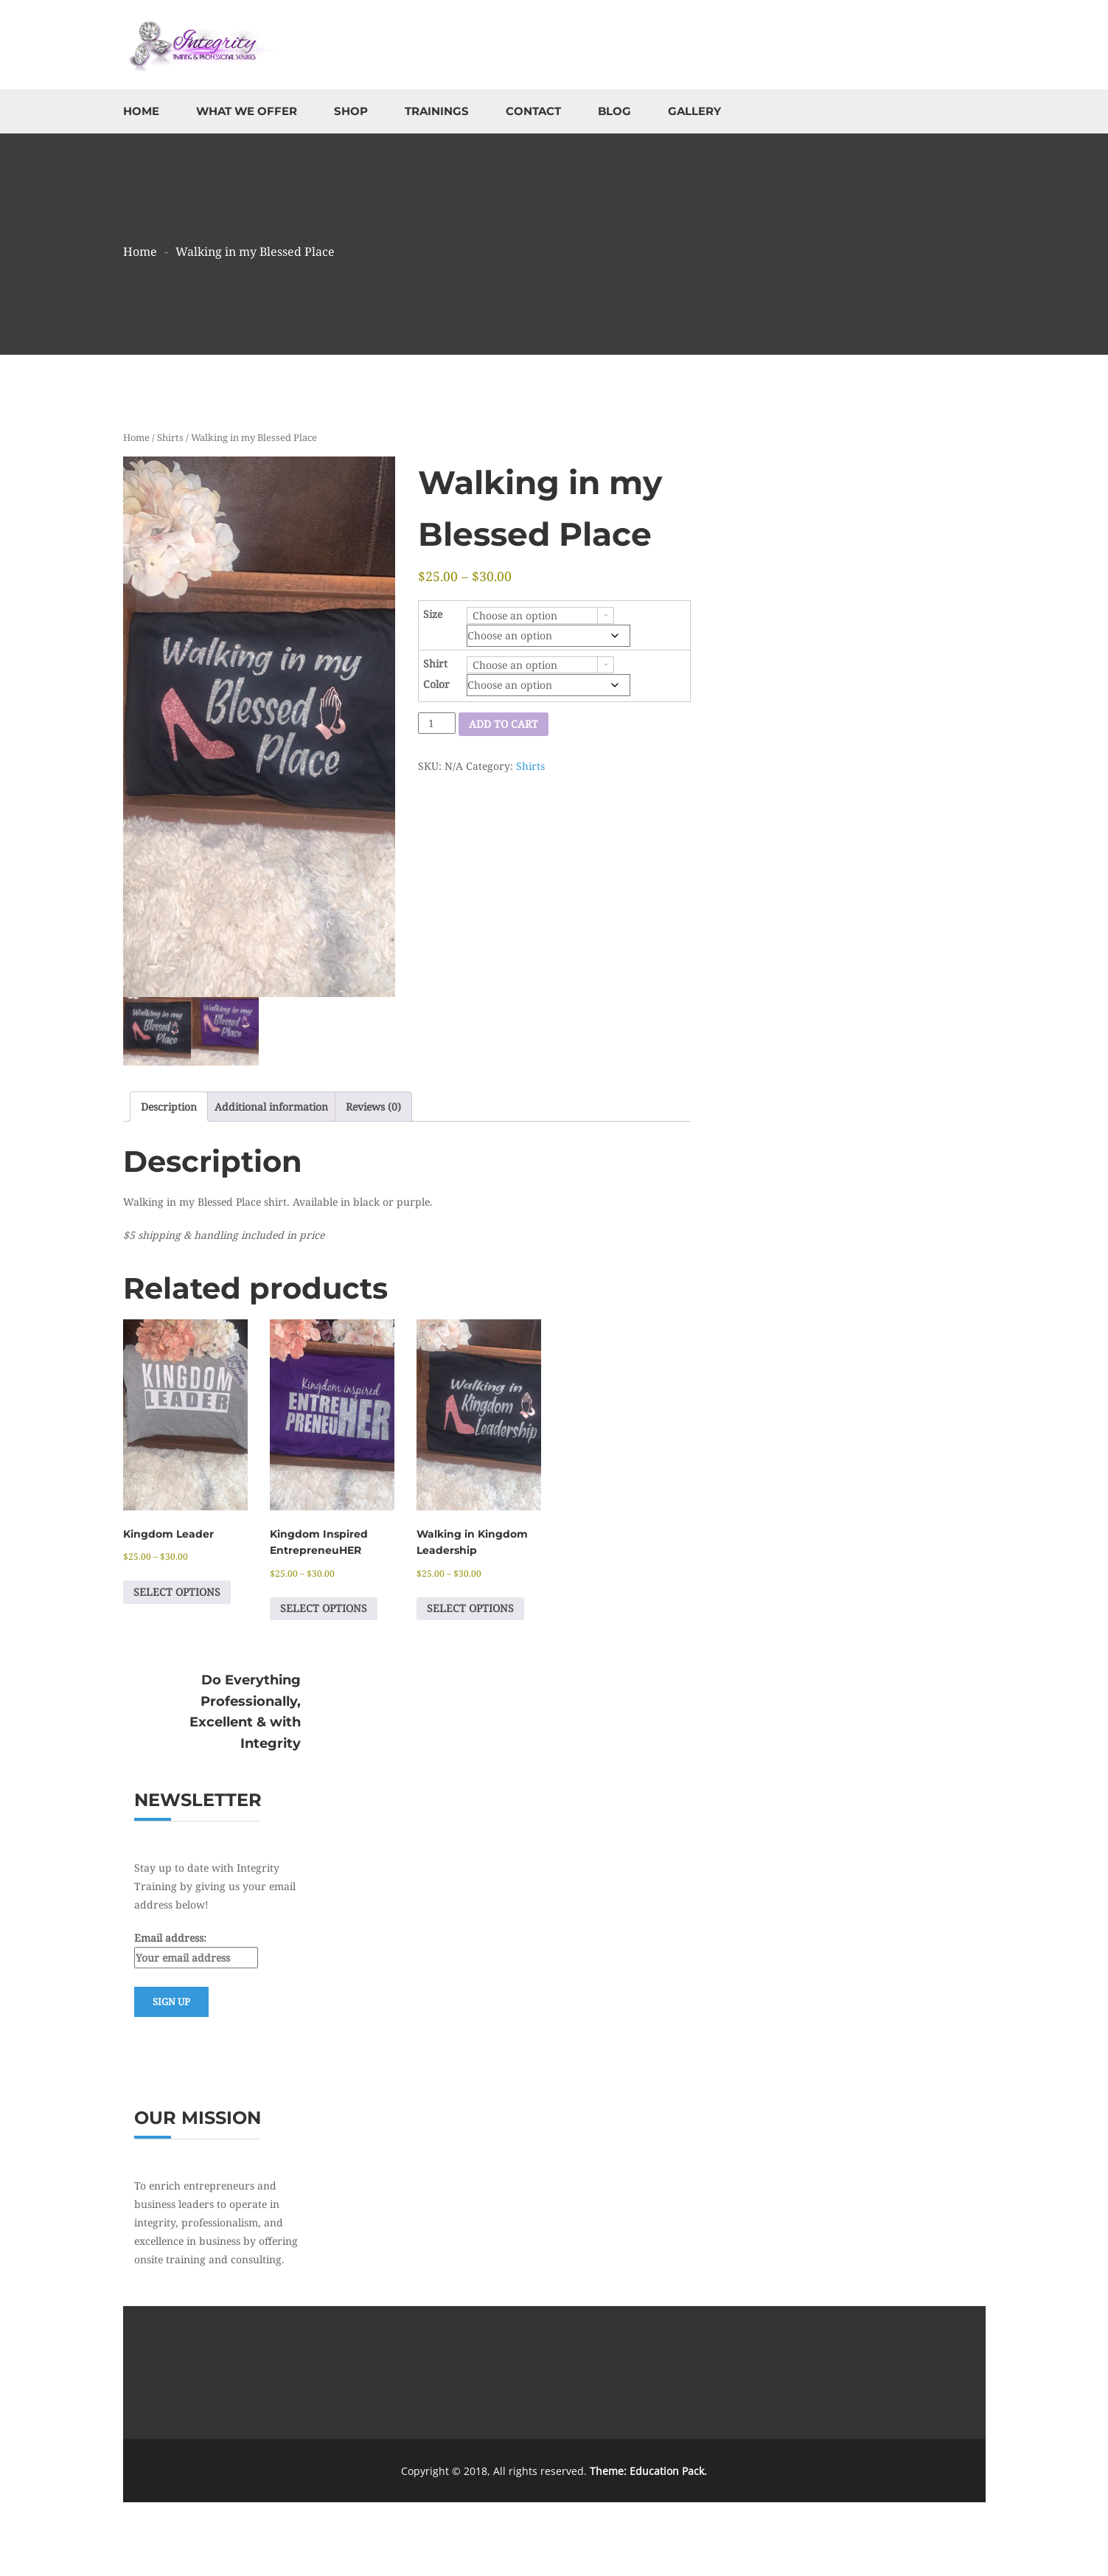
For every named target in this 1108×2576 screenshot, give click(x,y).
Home (141, 111)
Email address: (196, 1949)
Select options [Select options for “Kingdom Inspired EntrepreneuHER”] (323, 1608)
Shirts (170, 437)
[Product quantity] (437, 723)
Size (432, 614)
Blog (614, 111)
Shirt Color (436, 673)
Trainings (437, 111)
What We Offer (246, 111)
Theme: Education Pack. (648, 2471)
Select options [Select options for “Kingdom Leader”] (176, 1592)
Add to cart (503, 724)
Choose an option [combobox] (515, 615)
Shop (351, 111)
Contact (533, 111)
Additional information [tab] (271, 1107)
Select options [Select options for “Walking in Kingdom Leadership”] (470, 1608)
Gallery (694, 111)
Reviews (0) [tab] (373, 1107)
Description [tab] (169, 1107)
